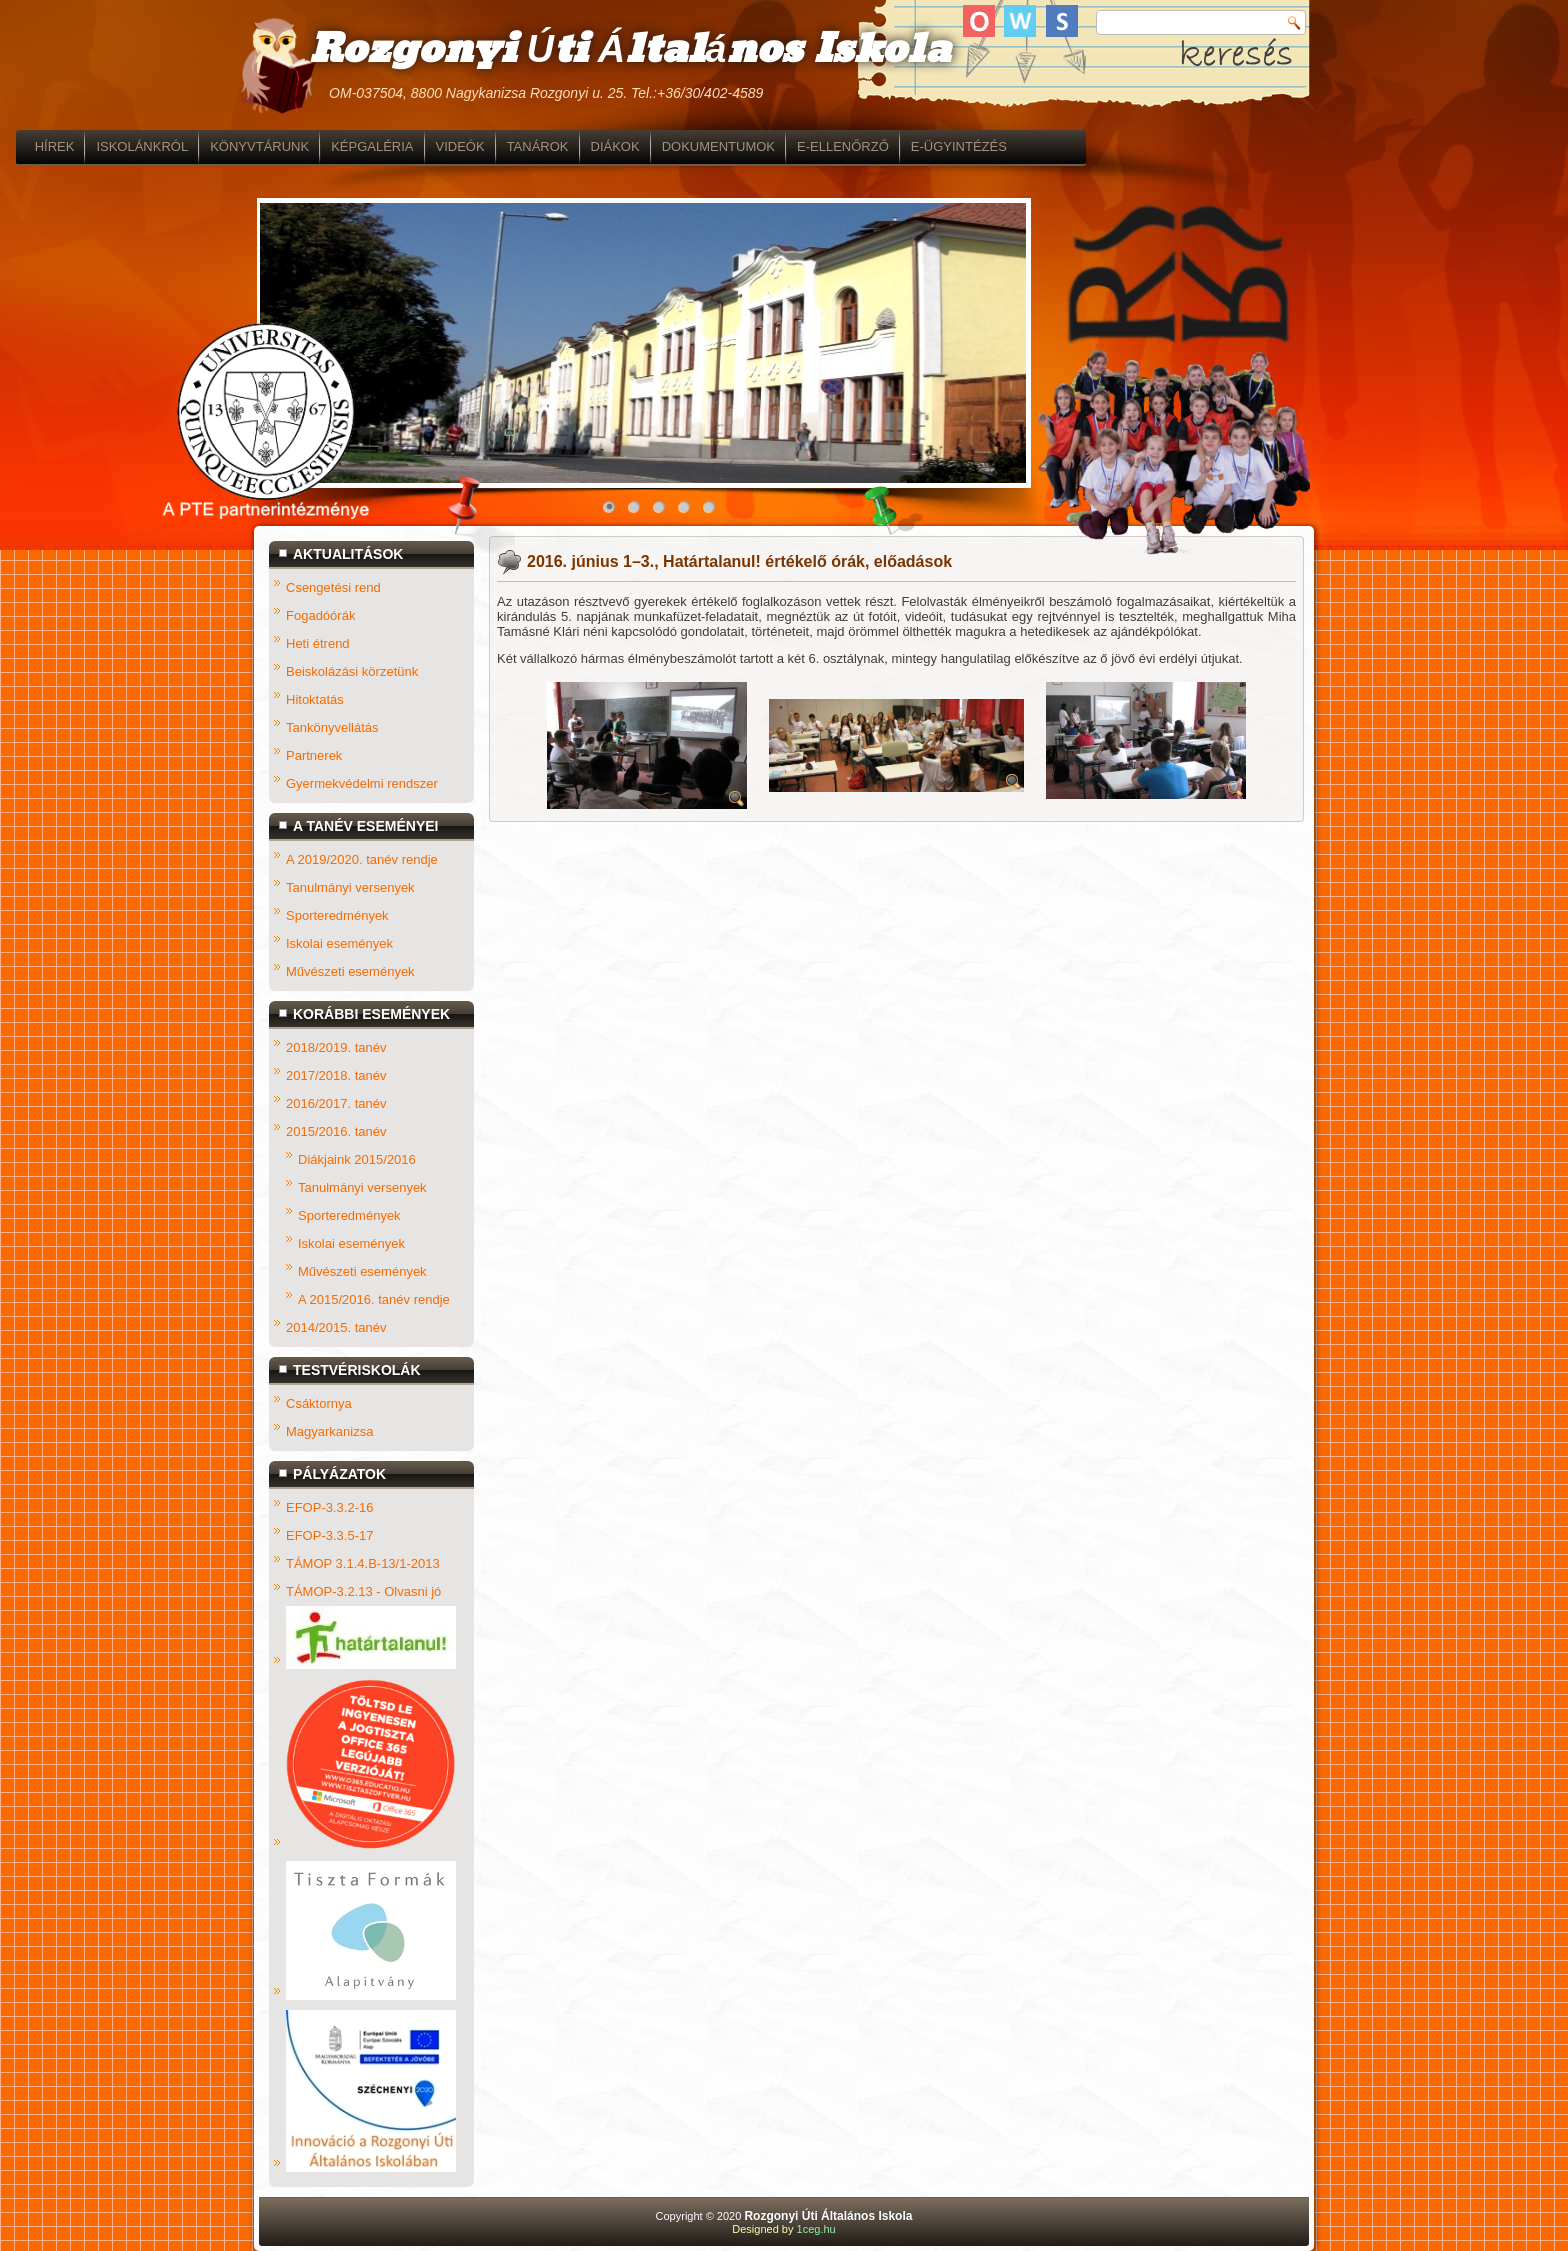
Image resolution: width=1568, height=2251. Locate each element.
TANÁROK (776, 146)
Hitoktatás (315, 699)
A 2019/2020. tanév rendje (362, 859)
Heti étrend (318, 643)
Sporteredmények (337, 915)
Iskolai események (339, 943)
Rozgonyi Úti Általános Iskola (629, 50)
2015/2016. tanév (336, 1131)
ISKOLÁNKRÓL (381, 146)
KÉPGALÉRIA (610, 146)
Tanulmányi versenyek (350, 887)
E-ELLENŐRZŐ (1081, 146)
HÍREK (293, 146)
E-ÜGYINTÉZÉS (1197, 146)
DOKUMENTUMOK (956, 146)
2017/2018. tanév (336, 1075)
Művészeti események (350, 971)
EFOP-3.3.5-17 (329, 1535)
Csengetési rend (333, 587)
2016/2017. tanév (336, 1103)
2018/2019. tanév (336, 1047)
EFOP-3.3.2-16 (329, 1507)
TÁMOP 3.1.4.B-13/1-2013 (363, 1563)
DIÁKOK (853, 146)
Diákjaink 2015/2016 (357, 1159)
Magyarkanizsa (329, 1431)
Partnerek (314, 755)
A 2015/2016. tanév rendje (374, 1299)
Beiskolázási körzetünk (352, 671)
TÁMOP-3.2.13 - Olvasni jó (363, 1591)
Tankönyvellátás (332, 727)
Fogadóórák (320, 615)
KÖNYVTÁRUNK (498, 146)
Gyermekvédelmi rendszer (362, 783)
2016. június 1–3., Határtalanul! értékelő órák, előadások (739, 561)
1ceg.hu (816, 2229)
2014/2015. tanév (336, 1327)
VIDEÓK (698, 146)
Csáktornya (319, 1403)
